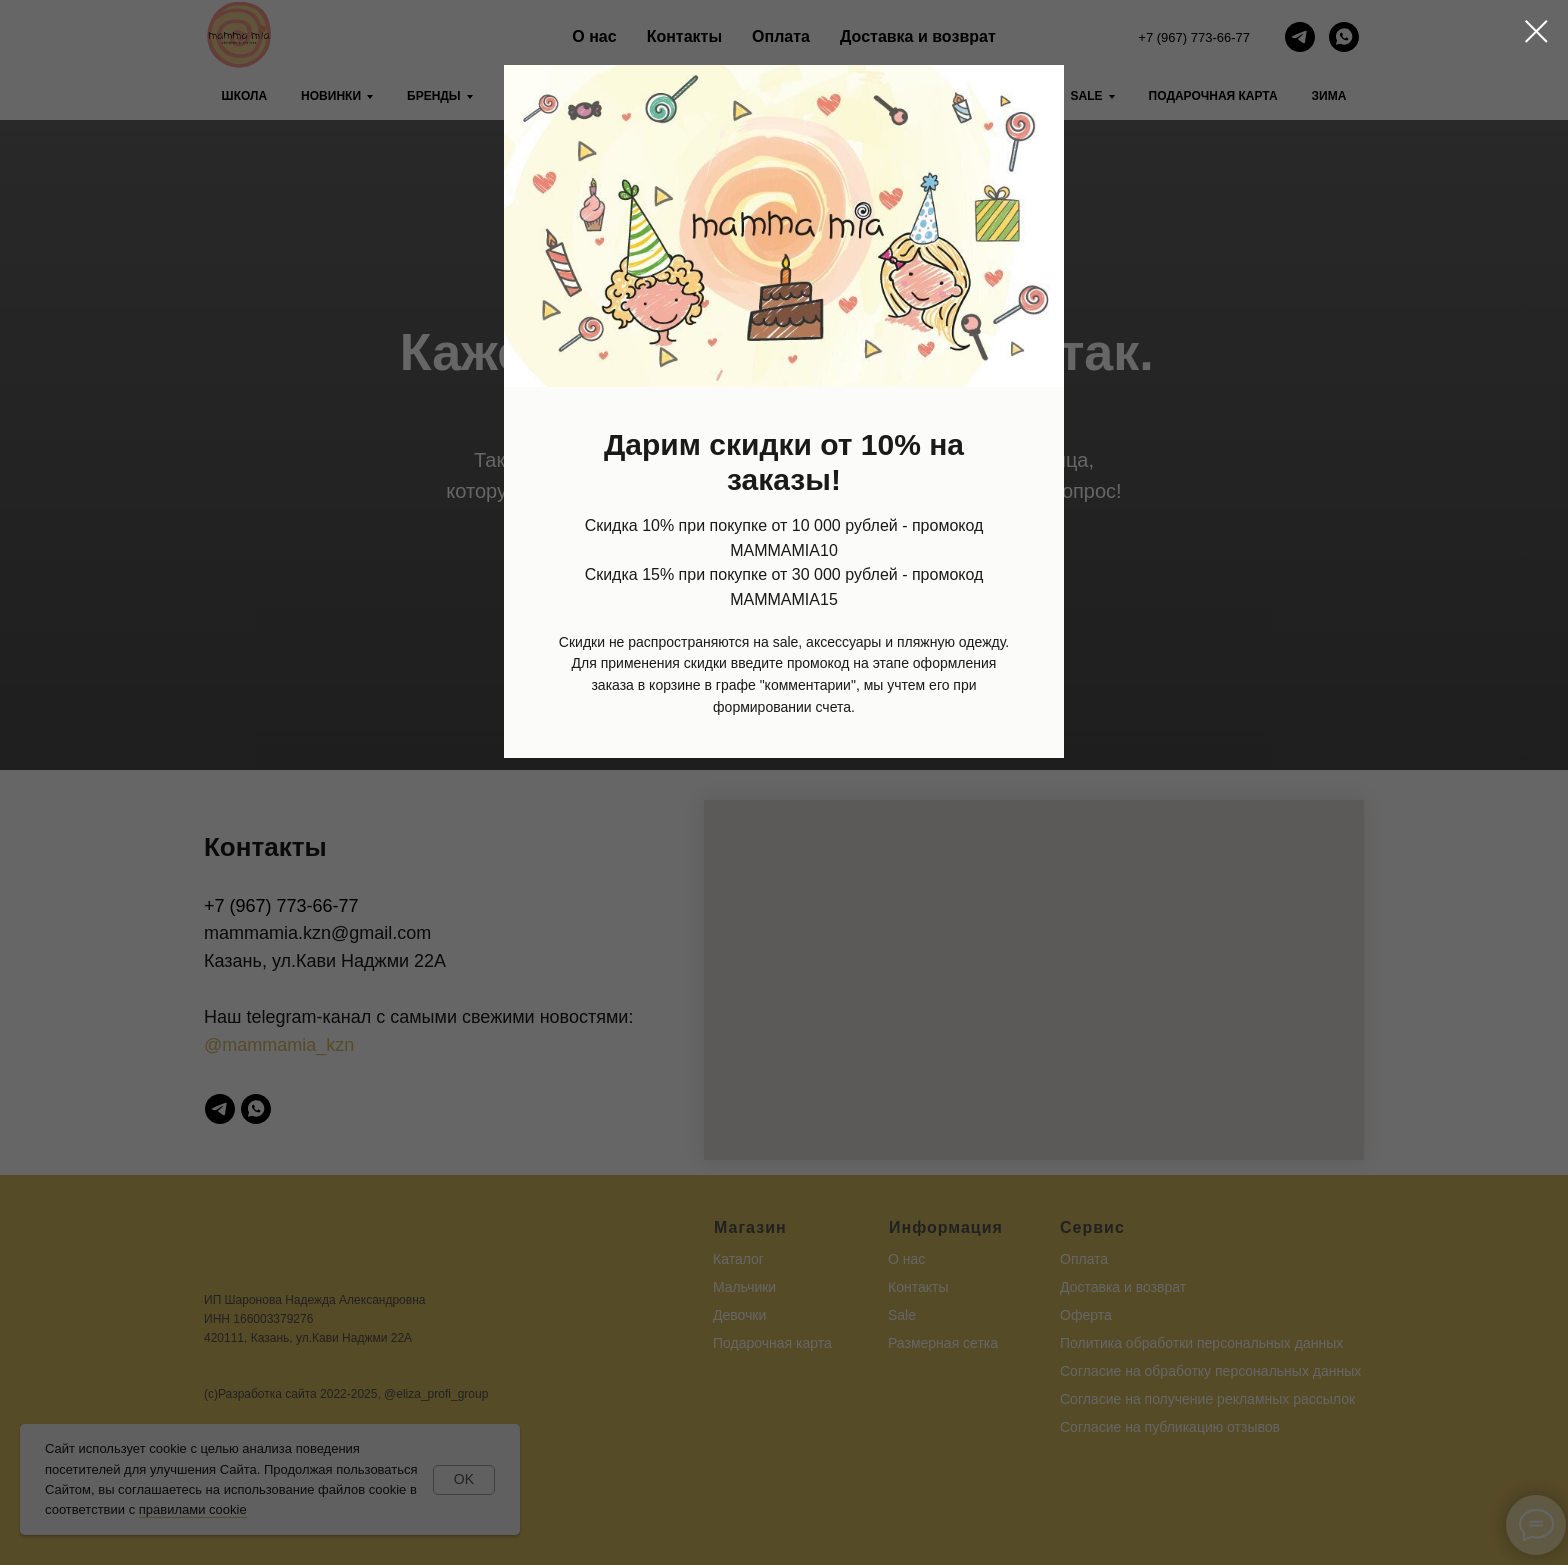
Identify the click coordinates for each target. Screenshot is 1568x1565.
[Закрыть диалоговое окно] (1536, 31)
